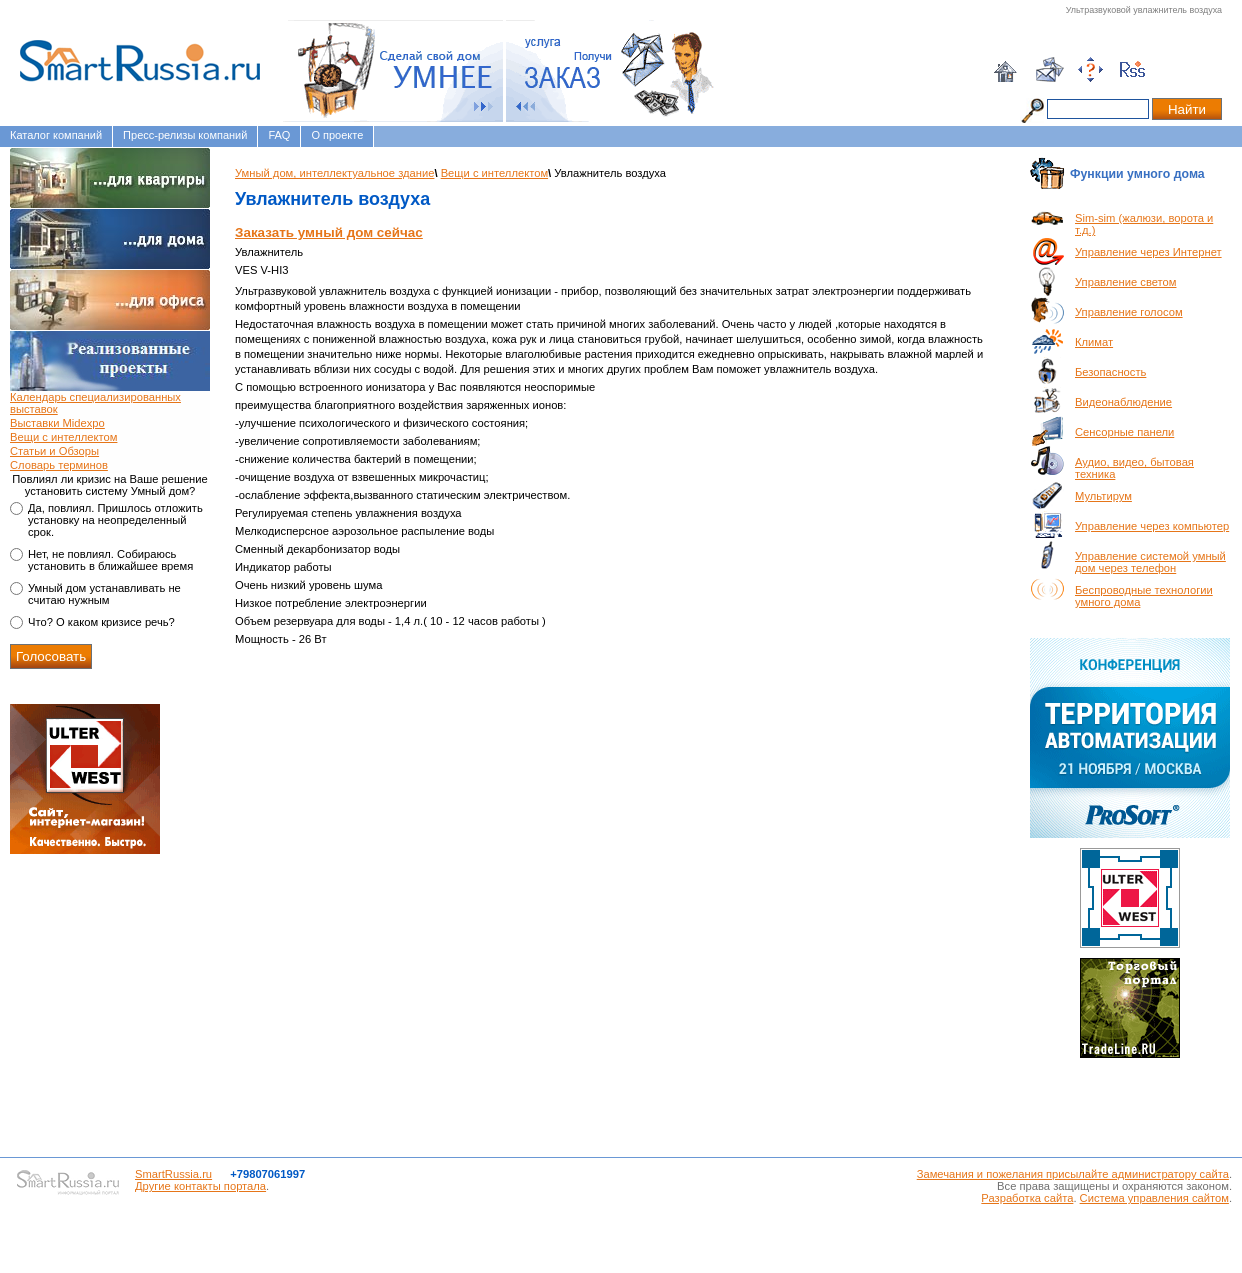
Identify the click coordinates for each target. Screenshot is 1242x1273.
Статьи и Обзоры (54, 451)
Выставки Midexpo (57, 423)
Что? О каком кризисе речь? (101, 622)
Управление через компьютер (1152, 526)
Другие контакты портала (200, 1186)
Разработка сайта (1027, 1198)
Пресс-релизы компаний (185, 135)
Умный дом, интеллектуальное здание (334, 173)
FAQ (279, 135)
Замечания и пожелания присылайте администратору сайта (1073, 1174)
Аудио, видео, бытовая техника (1134, 468)
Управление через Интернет (1148, 252)
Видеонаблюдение (1123, 402)
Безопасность (1110, 372)
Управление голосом (1129, 312)
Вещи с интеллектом (63, 437)
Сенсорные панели (1124, 432)
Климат (1094, 342)
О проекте (337, 135)
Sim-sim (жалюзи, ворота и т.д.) (1144, 224)
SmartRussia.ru (173, 1174)
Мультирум (1103, 496)
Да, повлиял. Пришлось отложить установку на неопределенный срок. (115, 520)
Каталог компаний (56, 135)
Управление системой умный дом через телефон (1150, 562)
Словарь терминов (59, 465)
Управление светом (1125, 282)
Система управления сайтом (1154, 1198)
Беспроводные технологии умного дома (1144, 596)
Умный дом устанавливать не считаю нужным (104, 594)
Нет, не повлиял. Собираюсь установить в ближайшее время (110, 560)
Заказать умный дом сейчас (329, 232)
